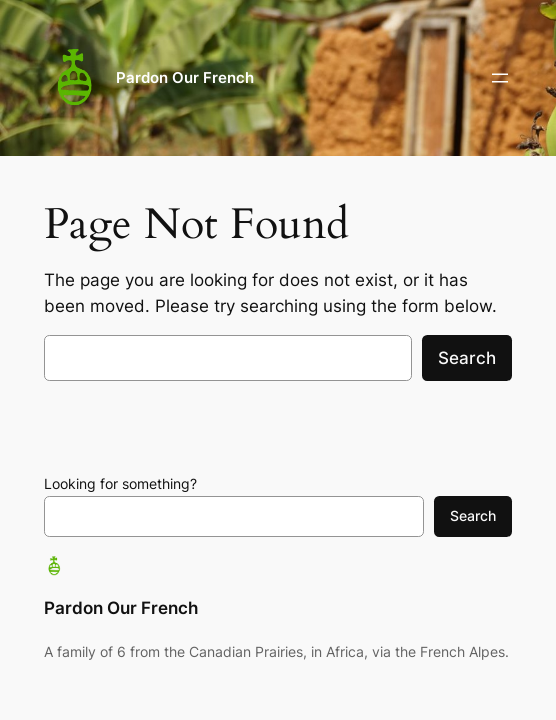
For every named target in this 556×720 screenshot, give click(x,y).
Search (467, 358)
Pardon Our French (185, 77)
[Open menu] (500, 78)
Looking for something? (120, 483)
